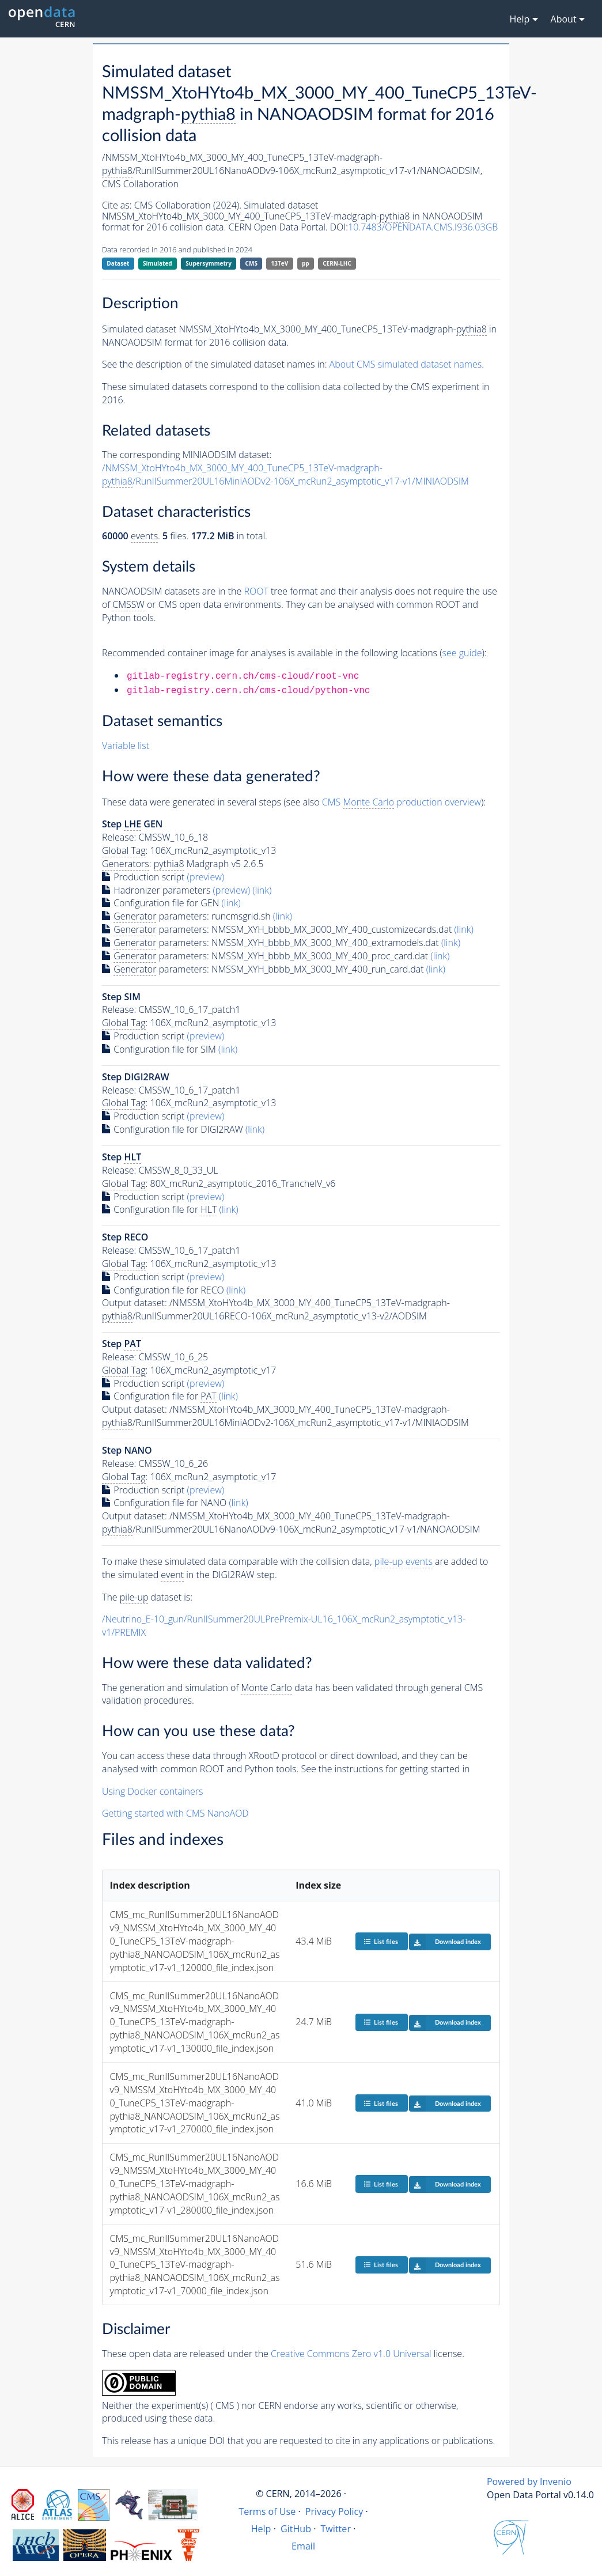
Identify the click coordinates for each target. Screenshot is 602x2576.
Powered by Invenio (529, 2481)
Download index (445, 1942)
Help (261, 2528)
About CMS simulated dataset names (406, 364)
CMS (251, 263)
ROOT (256, 591)
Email (303, 2546)
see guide (462, 652)
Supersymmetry (208, 263)
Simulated (157, 263)
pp (305, 263)
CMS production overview (401, 802)
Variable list (125, 745)
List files (381, 1941)
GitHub (296, 2528)
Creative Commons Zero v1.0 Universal (351, 2353)
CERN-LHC (337, 263)
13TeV (280, 263)
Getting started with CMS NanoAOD (175, 1813)
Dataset (118, 263)
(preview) (206, 877)
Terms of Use (267, 2511)
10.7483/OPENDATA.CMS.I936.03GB (423, 227)
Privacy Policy (334, 2511)
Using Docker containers (152, 1791)
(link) (261, 890)
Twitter (335, 2528)
